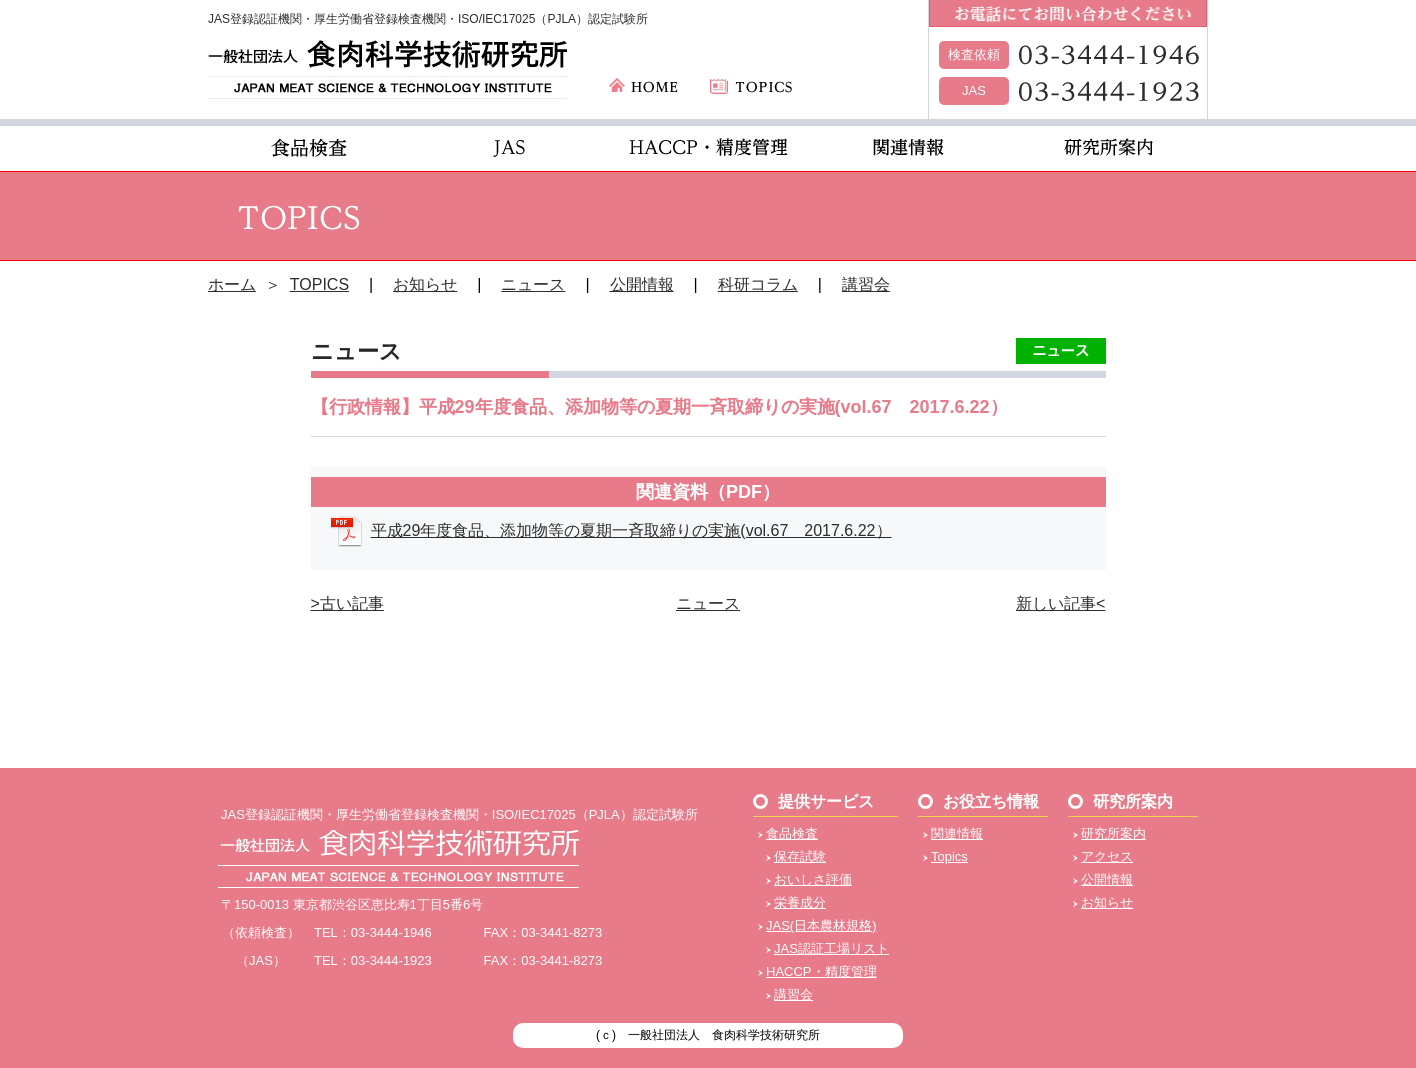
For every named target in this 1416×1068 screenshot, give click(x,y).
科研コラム (758, 284)
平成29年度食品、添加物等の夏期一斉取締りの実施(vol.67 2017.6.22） (631, 530)
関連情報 (957, 833)
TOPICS (319, 284)
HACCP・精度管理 (821, 971)
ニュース (533, 284)
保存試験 (800, 856)
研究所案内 (1113, 833)
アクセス (1107, 856)
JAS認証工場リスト (831, 948)
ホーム (232, 284)
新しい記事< (1060, 603)
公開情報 (642, 284)
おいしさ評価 (813, 879)
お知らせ (425, 284)
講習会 (866, 284)
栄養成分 (800, 902)
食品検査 (792, 833)
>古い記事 (347, 603)
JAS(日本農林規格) (821, 925)
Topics (949, 856)
